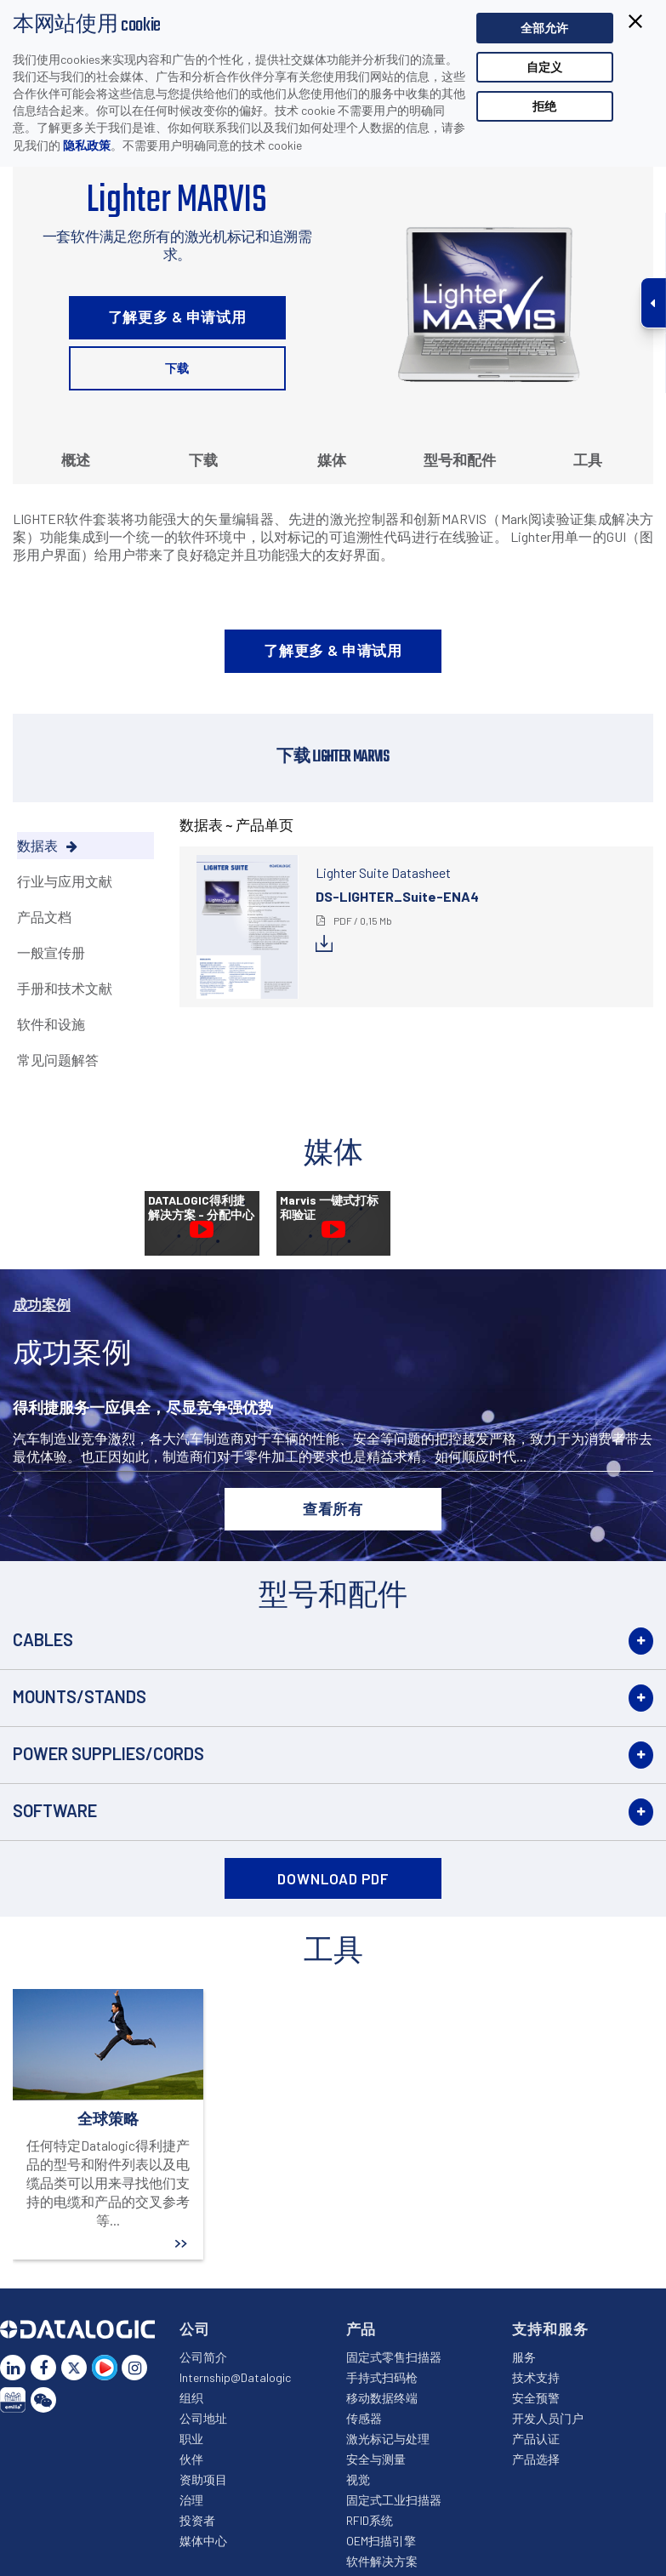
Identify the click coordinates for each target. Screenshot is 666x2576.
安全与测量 (376, 2459)
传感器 (364, 2418)
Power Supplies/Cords (108, 1753)
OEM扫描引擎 (381, 2540)
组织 (191, 2398)
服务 (524, 2357)
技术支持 (536, 2377)
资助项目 (203, 2479)
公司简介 (203, 2357)
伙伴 (191, 2459)
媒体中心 (203, 2540)
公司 (194, 2328)
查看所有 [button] (333, 1508)
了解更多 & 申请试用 (177, 316)
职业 (191, 2438)
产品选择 (536, 2459)
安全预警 (536, 2398)
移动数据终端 (382, 2398)
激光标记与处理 (388, 2438)
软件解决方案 (382, 2561)
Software (55, 1810)
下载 (177, 368)
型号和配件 (460, 459)
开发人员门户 (547, 2418)
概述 (75, 459)
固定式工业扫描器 (393, 2500)
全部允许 (544, 27)
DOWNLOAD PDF (332, 1878)
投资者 (197, 2520)
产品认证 (536, 2438)
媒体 (331, 459)
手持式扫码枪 (382, 2377)
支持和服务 (550, 2328)
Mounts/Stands (79, 1696)
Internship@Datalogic (235, 2377)
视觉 (358, 2479)
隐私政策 (87, 145)
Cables (43, 1639)
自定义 (544, 67)
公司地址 (203, 2418)
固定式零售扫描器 (393, 2357)
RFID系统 (369, 2520)
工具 (587, 459)
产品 (361, 2328)
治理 (191, 2500)
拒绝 (544, 106)
